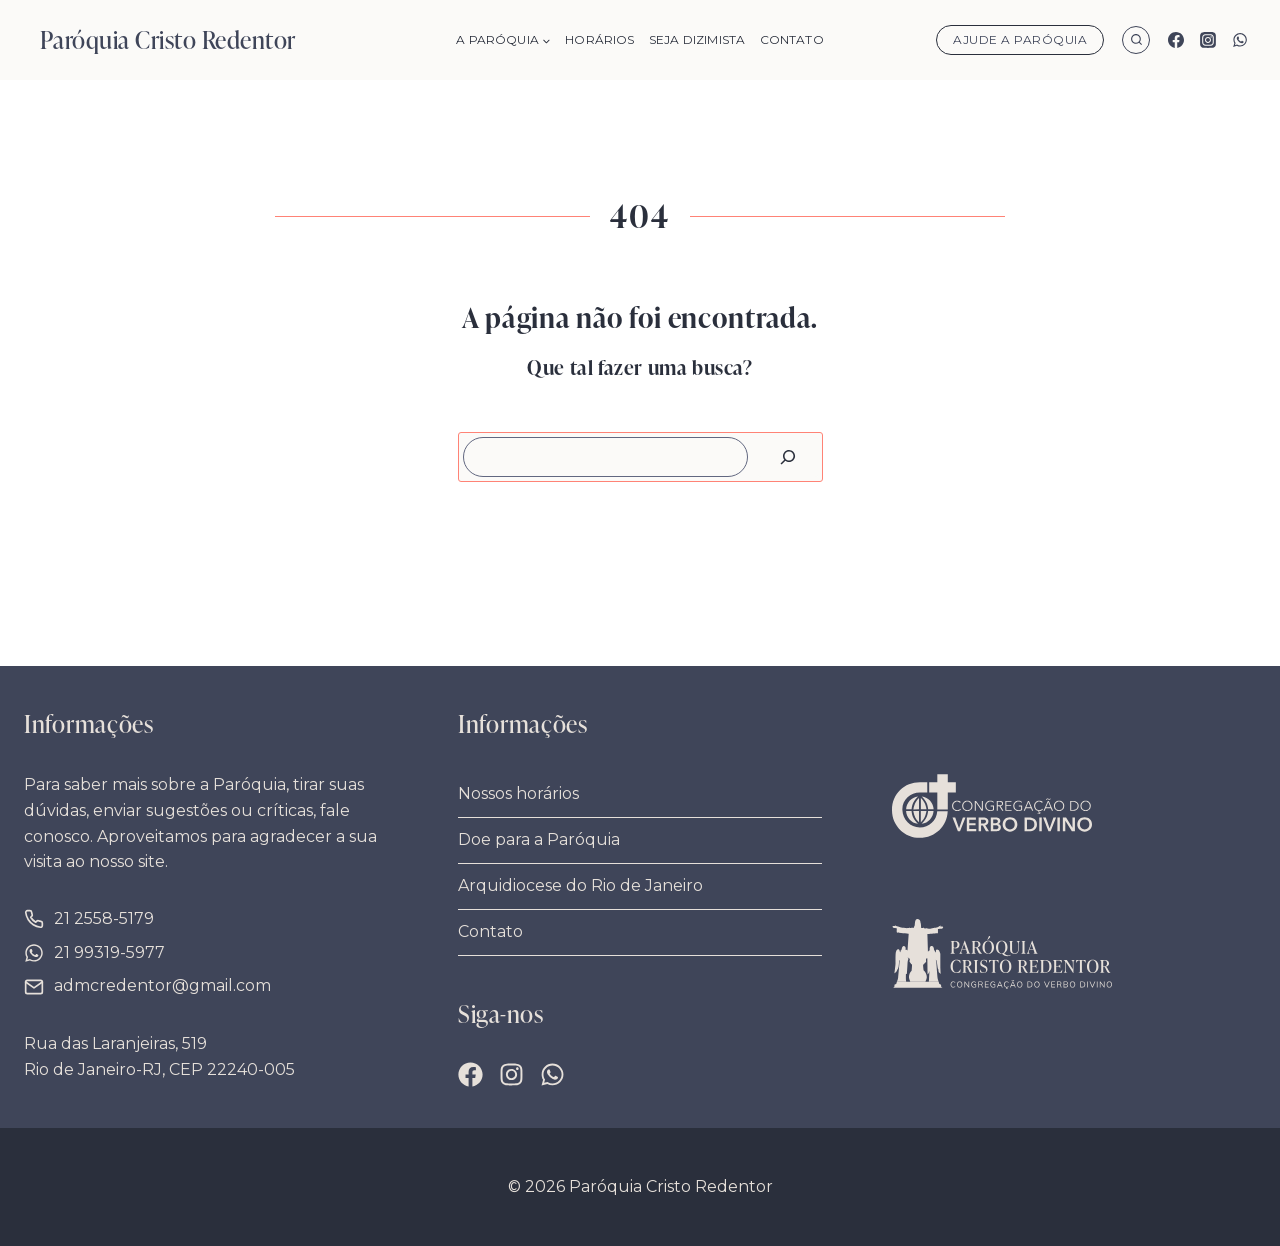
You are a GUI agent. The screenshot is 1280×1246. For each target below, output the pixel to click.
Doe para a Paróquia (539, 839)
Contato (792, 39)
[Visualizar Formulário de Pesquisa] (1136, 40)
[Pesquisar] (788, 457)
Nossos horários (518, 793)
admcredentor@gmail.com (162, 985)
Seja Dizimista (697, 39)
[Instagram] (1208, 40)
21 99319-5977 (109, 952)
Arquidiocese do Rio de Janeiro (580, 885)
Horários (599, 39)
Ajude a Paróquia (1020, 39)
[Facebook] (1176, 40)
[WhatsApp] (1240, 40)
